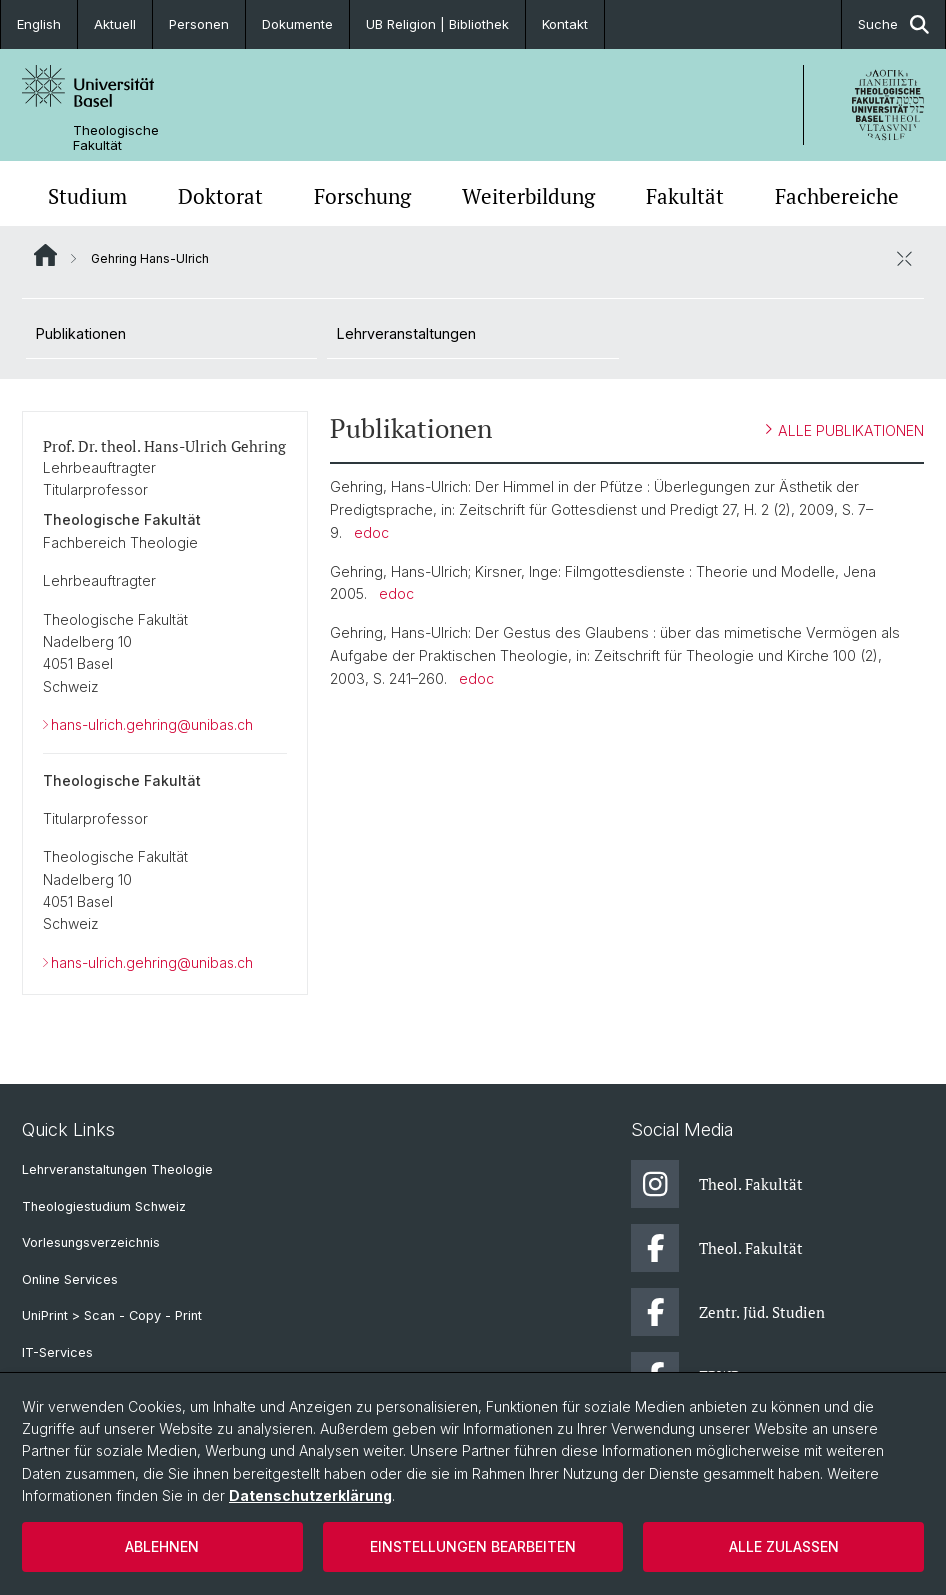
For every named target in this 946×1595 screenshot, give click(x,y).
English (39, 24)
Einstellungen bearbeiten (473, 1546)
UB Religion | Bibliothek (437, 24)
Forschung (362, 196)
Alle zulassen (784, 1546)
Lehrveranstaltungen (406, 333)
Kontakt (565, 24)
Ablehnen (162, 1546)
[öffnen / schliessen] (904, 258)
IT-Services (57, 1352)
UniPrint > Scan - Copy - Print (112, 1315)
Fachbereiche (837, 196)
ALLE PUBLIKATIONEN (845, 429)
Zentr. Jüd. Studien (728, 1312)
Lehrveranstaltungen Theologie (117, 1169)
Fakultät (685, 196)
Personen (199, 24)
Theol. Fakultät (717, 1184)
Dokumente (297, 24)
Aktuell (115, 24)
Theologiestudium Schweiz (104, 1206)
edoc (371, 532)
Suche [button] (893, 24)
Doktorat (220, 196)
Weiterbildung (528, 196)
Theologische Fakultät (116, 138)
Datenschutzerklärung (310, 1495)
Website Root (45, 255)
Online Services (70, 1279)
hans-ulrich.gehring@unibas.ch (152, 724)
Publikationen (81, 333)
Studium (87, 196)
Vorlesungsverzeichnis (91, 1242)
